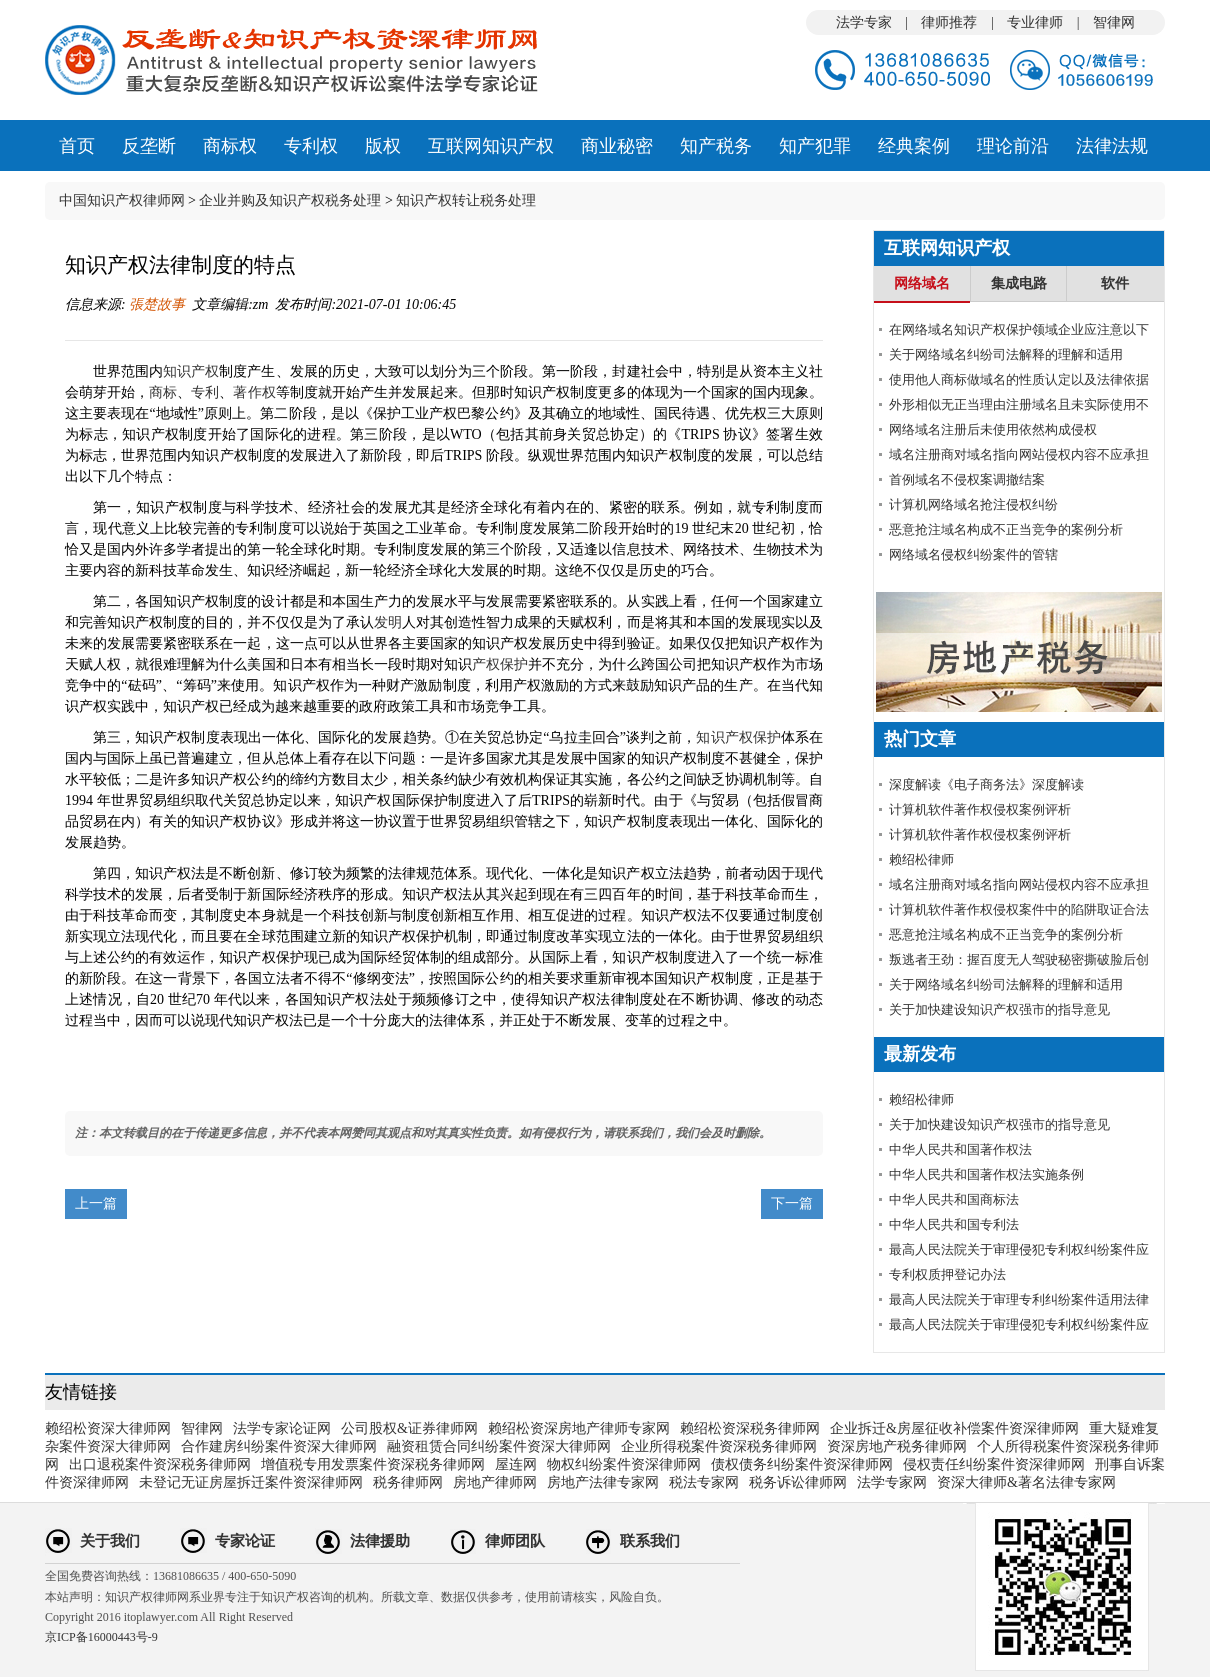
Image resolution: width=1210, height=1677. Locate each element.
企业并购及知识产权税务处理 (290, 200)
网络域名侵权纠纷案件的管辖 (973, 554)
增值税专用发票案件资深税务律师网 (373, 1464)
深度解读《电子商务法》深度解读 (986, 784)
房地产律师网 (495, 1482)
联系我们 (650, 1541)
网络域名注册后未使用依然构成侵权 (993, 429)
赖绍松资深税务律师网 (750, 1428)
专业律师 (1035, 22)
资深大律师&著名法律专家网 (1026, 1482)
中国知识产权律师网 (122, 200)
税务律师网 (408, 1482)
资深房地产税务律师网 (897, 1446)
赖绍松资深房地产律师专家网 (579, 1428)
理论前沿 (1013, 146)
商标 (163, 392)
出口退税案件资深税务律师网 (160, 1464)
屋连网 (516, 1464)
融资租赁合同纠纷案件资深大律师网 (499, 1446)
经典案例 (914, 146)
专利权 (311, 146)
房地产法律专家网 (603, 1482)
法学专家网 (892, 1482)
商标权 (230, 146)
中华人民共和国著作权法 (960, 1149)
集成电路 (1019, 283)
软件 (1115, 283)
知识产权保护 (738, 737)
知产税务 (716, 146)
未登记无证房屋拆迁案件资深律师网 (251, 1482)
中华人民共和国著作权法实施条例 (986, 1174)
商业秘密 (617, 146)
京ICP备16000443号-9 (101, 1637)
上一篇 (96, 1203)
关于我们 (110, 1541)
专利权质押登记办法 (947, 1274)
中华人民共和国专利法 (954, 1224)
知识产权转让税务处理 (466, 200)
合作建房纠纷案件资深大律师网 (279, 1446)
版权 (383, 146)
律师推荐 (949, 22)
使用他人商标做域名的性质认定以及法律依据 (1019, 379)
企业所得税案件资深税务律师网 (719, 1446)
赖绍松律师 (921, 859)
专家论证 (245, 1541)
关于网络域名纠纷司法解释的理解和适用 (1006, 354)
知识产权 (191, 371)
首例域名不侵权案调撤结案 (967, 479)
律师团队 (515, 1541)
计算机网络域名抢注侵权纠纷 (973, 504)
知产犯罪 (815, 146)
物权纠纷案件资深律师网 (624, 1464)
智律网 (1114, 22)
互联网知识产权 (491, 146)
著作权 (254, 392)
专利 (205, 392)
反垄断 (149, 146)
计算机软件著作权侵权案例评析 (980, 809)
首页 (77, 146)
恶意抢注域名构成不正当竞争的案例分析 (1006, 529)
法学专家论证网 (282, 1428)
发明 (388, 622)
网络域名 (922, 283)
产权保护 (500, 664)
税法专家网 (704, 1482)
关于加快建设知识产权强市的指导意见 (999, 1009)
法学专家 (864, 22)
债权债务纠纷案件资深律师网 (802, 1464)
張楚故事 (156, 304)
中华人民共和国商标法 (954, 1199)
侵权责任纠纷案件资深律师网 (994, 1464)
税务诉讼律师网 (798, 1482)
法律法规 (1112, 146)
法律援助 (380, 1541)
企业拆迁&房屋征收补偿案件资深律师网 (954, 1428)
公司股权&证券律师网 (409, 1428)
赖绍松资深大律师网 (108, 1428)
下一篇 (792, 1203)
